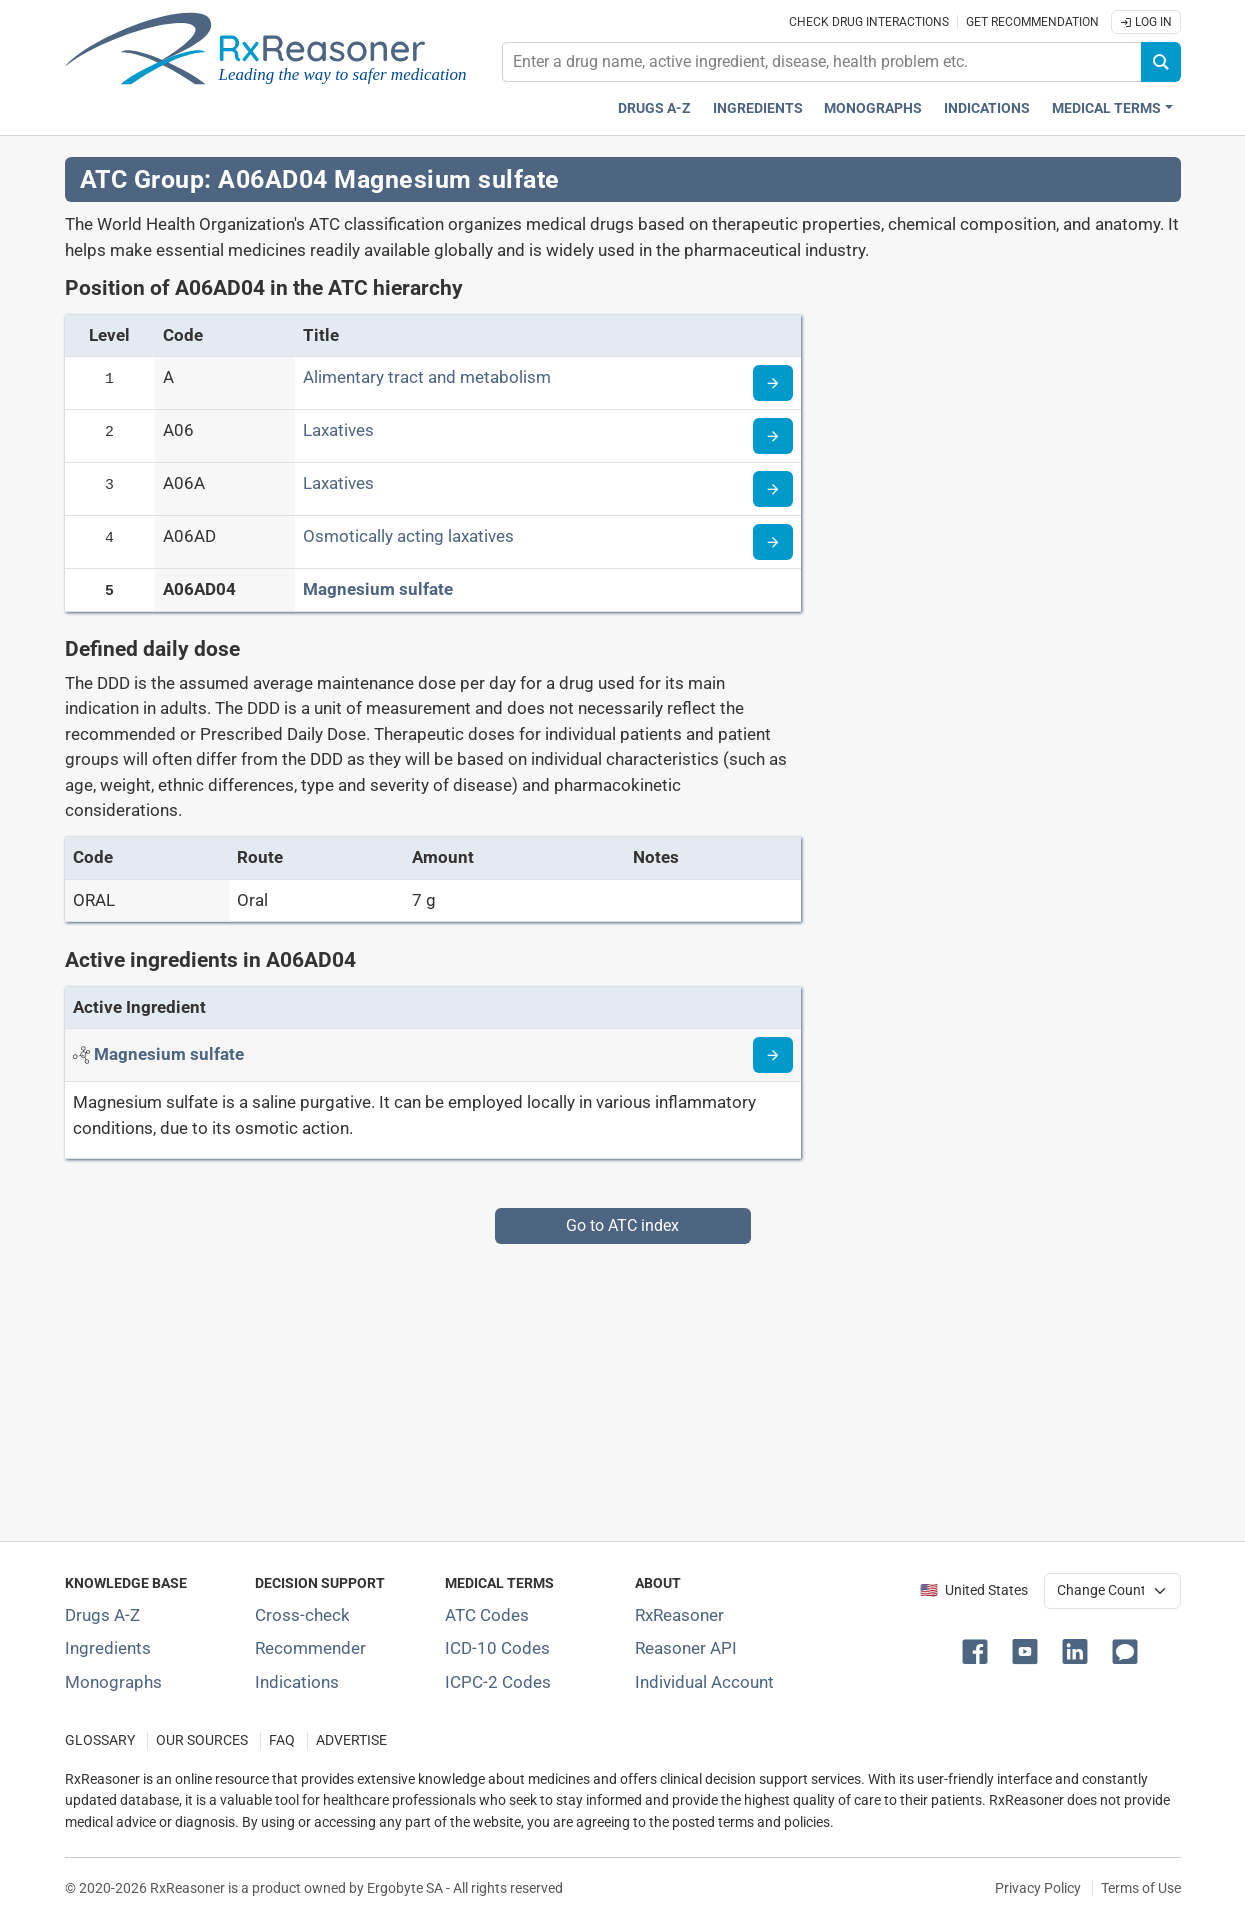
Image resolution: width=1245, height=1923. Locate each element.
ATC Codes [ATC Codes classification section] (487, 1615)
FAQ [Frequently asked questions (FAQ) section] (282, 1740)
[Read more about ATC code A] (773, 383)
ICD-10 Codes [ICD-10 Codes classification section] (497, 1648)
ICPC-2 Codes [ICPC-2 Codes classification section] (498, 1682)
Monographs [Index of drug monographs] (113, 1682)
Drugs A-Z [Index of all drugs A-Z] (102, 1615)
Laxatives (338, 430)
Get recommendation (1032, 22)
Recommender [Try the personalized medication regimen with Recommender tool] (310, 1648)
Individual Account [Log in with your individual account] (704, 1682)
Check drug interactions (869, 22)
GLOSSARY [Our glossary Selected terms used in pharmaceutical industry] (100, 1740)
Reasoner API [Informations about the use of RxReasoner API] (686, 1648)
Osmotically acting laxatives (408, 536)
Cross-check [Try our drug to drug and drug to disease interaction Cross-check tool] (302, 1615)
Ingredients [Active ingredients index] (758, 108)
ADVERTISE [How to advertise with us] (351, 1740)
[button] (979, 1650)
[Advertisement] (623, 1384)
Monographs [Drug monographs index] (873, 108)
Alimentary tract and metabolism (427, 377)
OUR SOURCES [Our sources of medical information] (202, 1740)
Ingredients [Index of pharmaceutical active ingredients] (108, 1648)
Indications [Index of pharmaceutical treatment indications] (297, 1682)
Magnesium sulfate (378, 589)
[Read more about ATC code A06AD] (773, 542)
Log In (1146, 22)
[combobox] (822, 62)
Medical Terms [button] (1106, 108)
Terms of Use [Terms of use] (1141, 1888)
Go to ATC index (622, 1225)
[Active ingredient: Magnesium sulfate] (169, 1054)
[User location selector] (1112, 1591)
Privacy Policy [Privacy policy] (1038, 1888)
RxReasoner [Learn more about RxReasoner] (679, 1615)
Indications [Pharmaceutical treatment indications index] (987, 108)
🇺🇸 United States (974, 1590)
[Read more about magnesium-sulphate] (773, 1055)
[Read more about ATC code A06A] (773, 489)
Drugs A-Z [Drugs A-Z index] (654, 108)
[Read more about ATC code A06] (773, 436)
